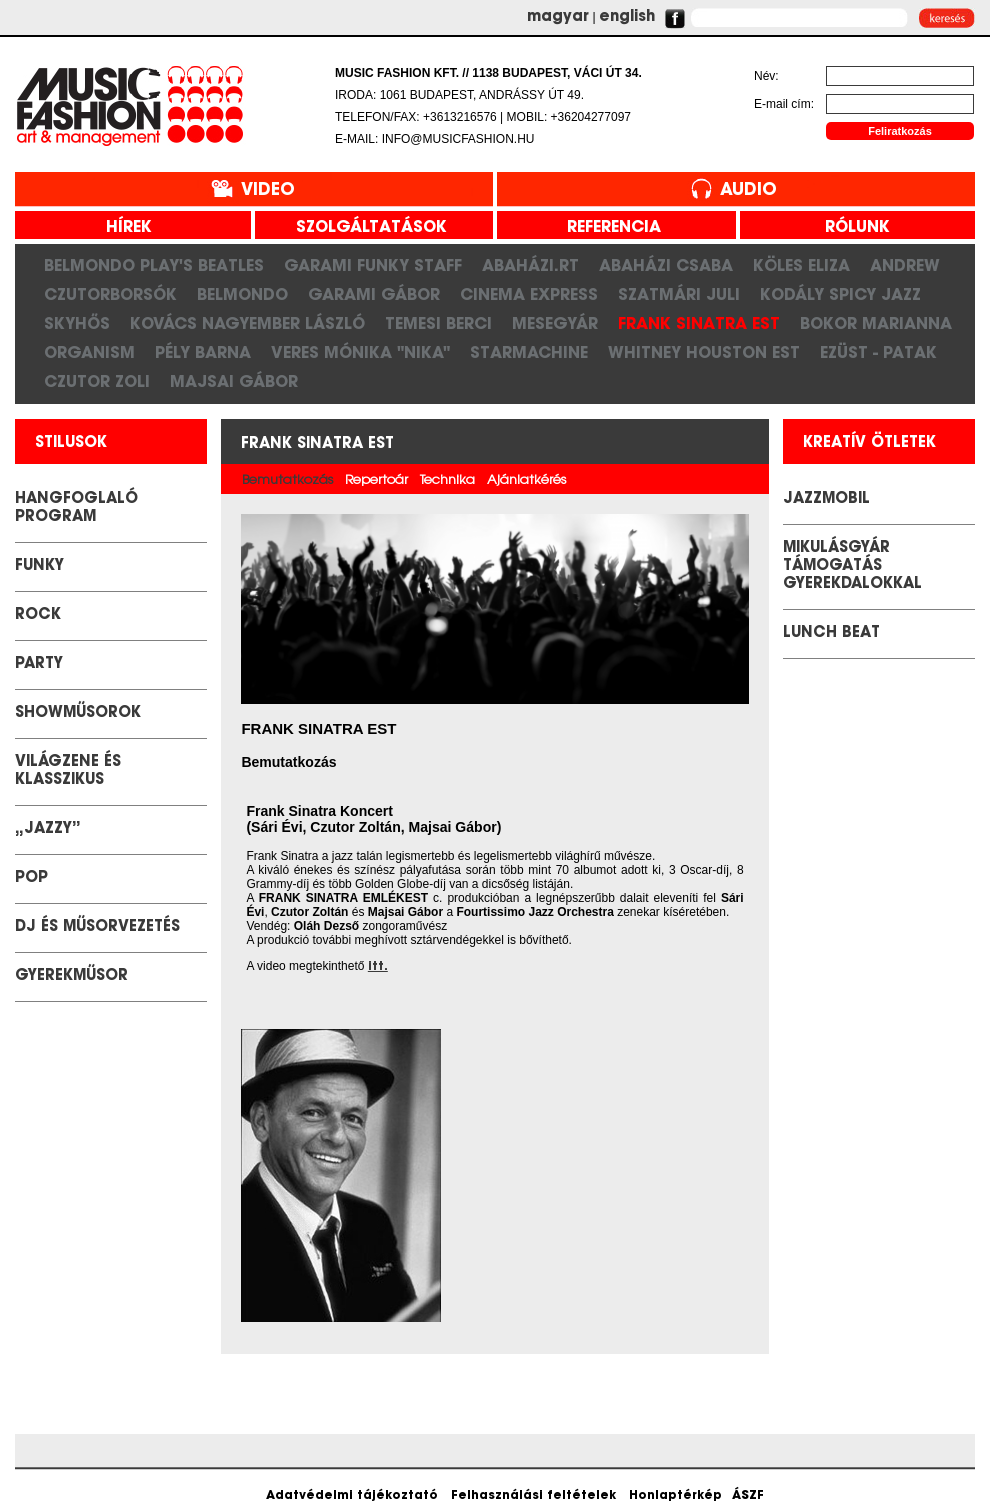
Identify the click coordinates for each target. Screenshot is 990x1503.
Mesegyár (555, 323)
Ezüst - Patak (878, 352)
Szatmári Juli (679, 294)
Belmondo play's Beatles (154, 265)
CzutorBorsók (110, 294)
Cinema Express (529, 294)
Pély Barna (203, 352)
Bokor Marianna (876, 323)
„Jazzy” (48, 829)
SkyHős (77, 323)
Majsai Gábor (234, 381)
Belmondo (242, 294)
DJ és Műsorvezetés (97, 927)
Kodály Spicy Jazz (840, 294)
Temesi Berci (438, 323)
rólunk (850, 228)
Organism (89, 352)
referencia (606, 228)
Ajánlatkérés (526, 480)
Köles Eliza (801, 265)
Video (268, 190)
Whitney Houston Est (704, 352)
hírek (121, 228)
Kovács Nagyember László (247, 323)
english (627, 17)
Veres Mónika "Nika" (360, 352)
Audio (748, 190)
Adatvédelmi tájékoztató (352, 1496)
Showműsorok (78, 713)
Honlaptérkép (675, 1496)
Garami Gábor (374, 294)
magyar (558, 17)
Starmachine (529, 352)
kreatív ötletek (869, 443)
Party (39, 664)
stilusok (71, 443)
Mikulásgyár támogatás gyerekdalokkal (852, 566)
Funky (39, 566)
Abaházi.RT (530, 265)
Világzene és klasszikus (68, 771)
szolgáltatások (364, 228)
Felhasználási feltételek (533, 1496)
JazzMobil (826, 499)
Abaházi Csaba (666, 265)
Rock (38, 615)
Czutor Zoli (97, 381)
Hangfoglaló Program (76, 508)
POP (31, 878)
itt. (378, 967)
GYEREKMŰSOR (71, 976)
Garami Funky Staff (373, 265)
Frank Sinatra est (699, 323)
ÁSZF (748, 1496)
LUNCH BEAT (831, 633)
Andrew (905, 265)
